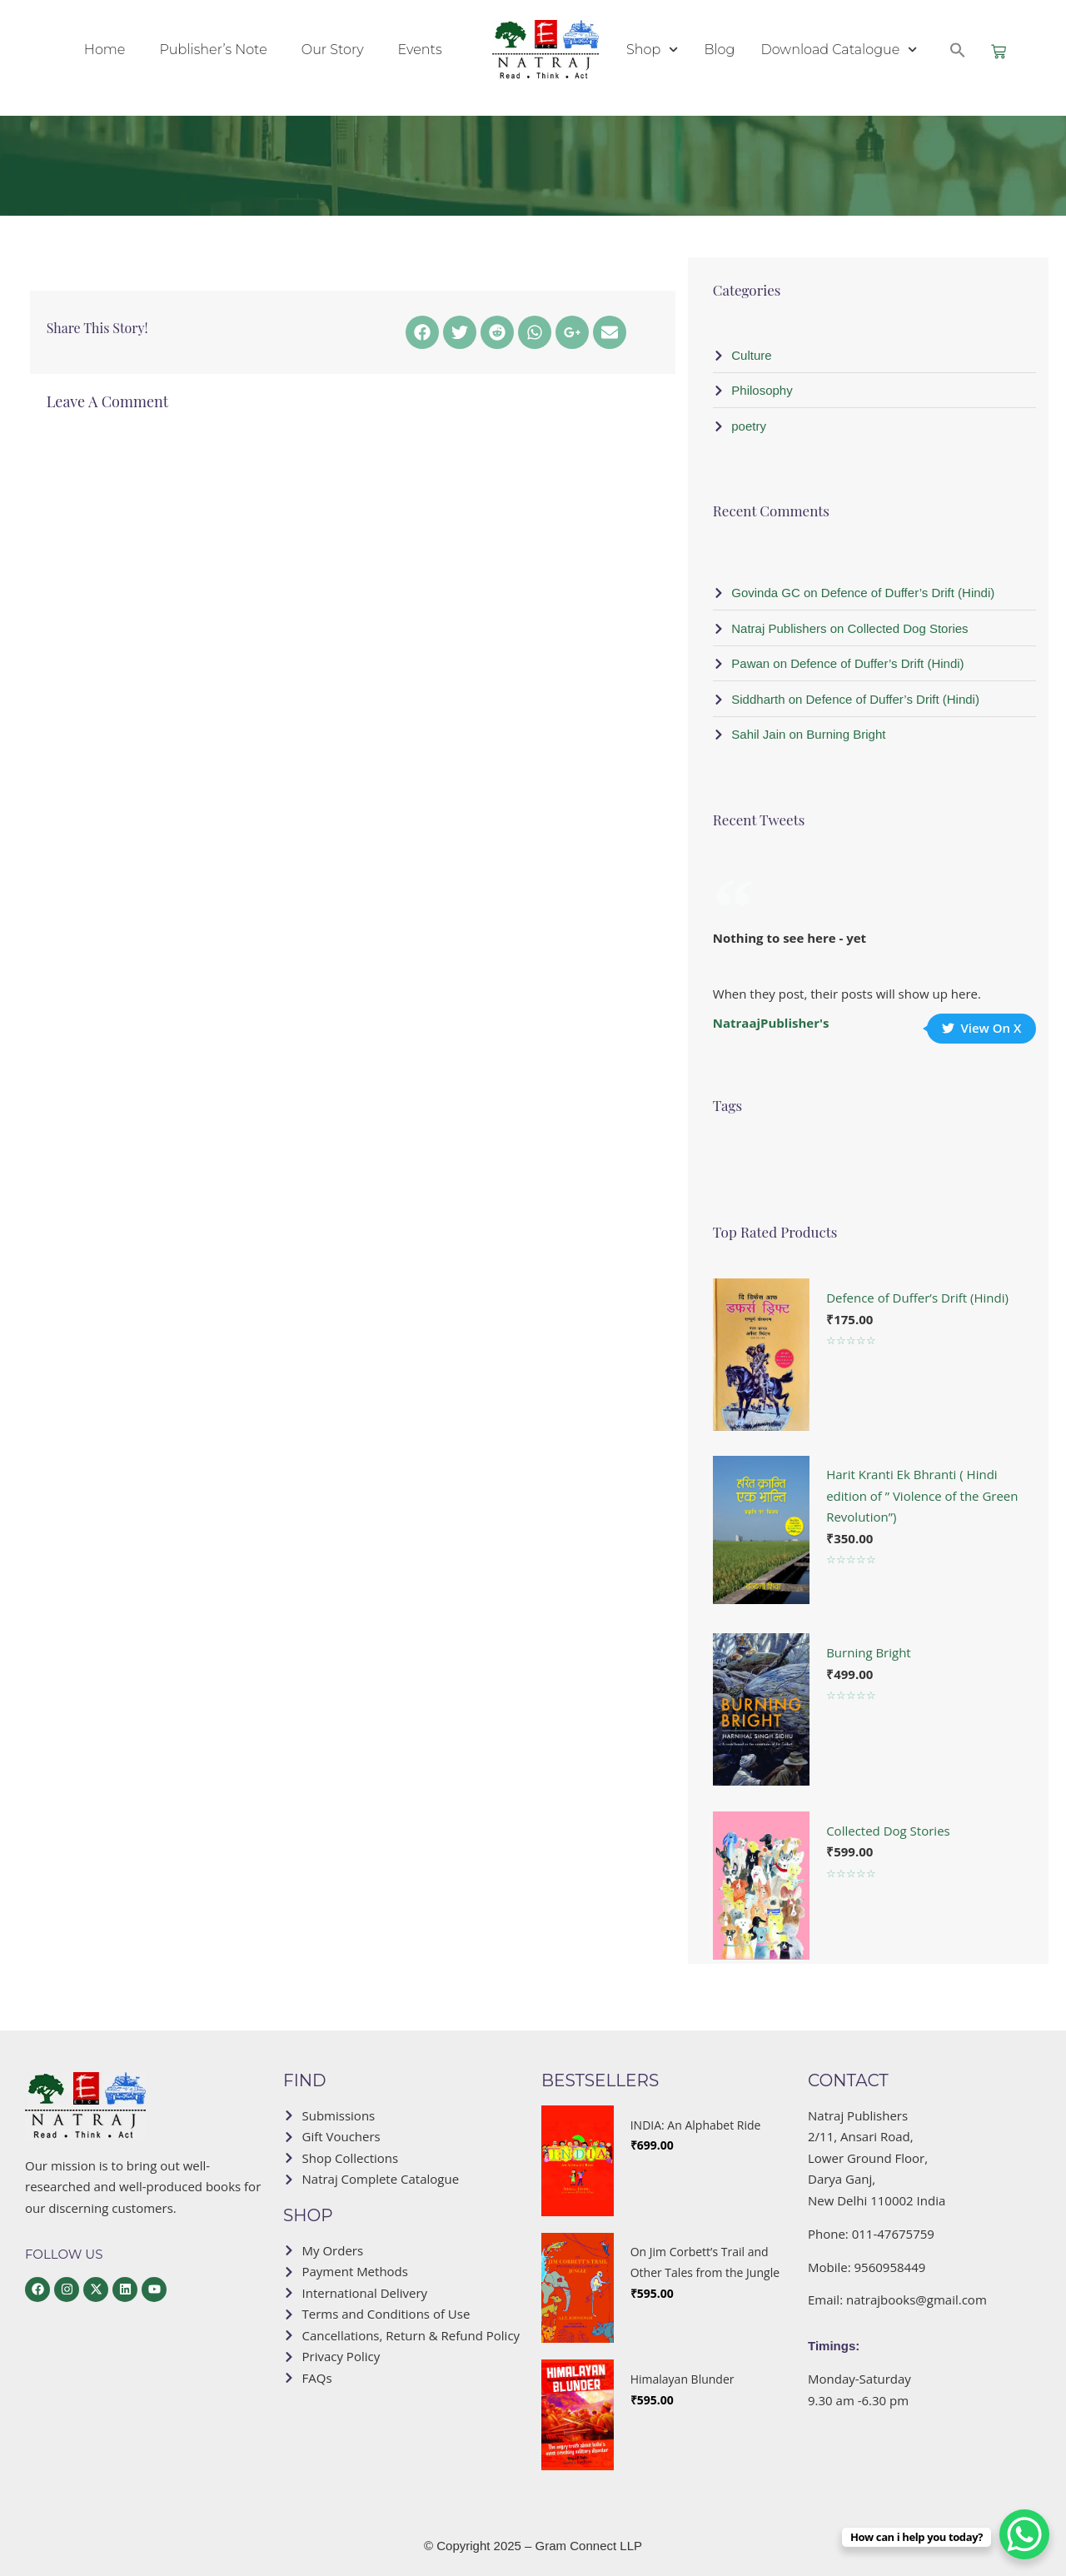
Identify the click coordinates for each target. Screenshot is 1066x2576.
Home (105, 49)
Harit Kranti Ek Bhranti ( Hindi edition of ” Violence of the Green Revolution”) (922, 1495)
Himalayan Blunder (682, 2379)
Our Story (332, 49)
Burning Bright (868, 1652)
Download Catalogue (838, 49)
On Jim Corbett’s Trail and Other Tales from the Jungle (705, 2262)
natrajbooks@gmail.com (916, 2299)
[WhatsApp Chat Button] (1024, 2534)
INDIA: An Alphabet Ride (695, 2125)
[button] (958, 49)
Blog (719, 49)
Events (420, 49)
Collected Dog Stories (888, 1830)
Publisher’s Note (212, 49)
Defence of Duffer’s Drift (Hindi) (917, 1297)
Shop (652, 49)
